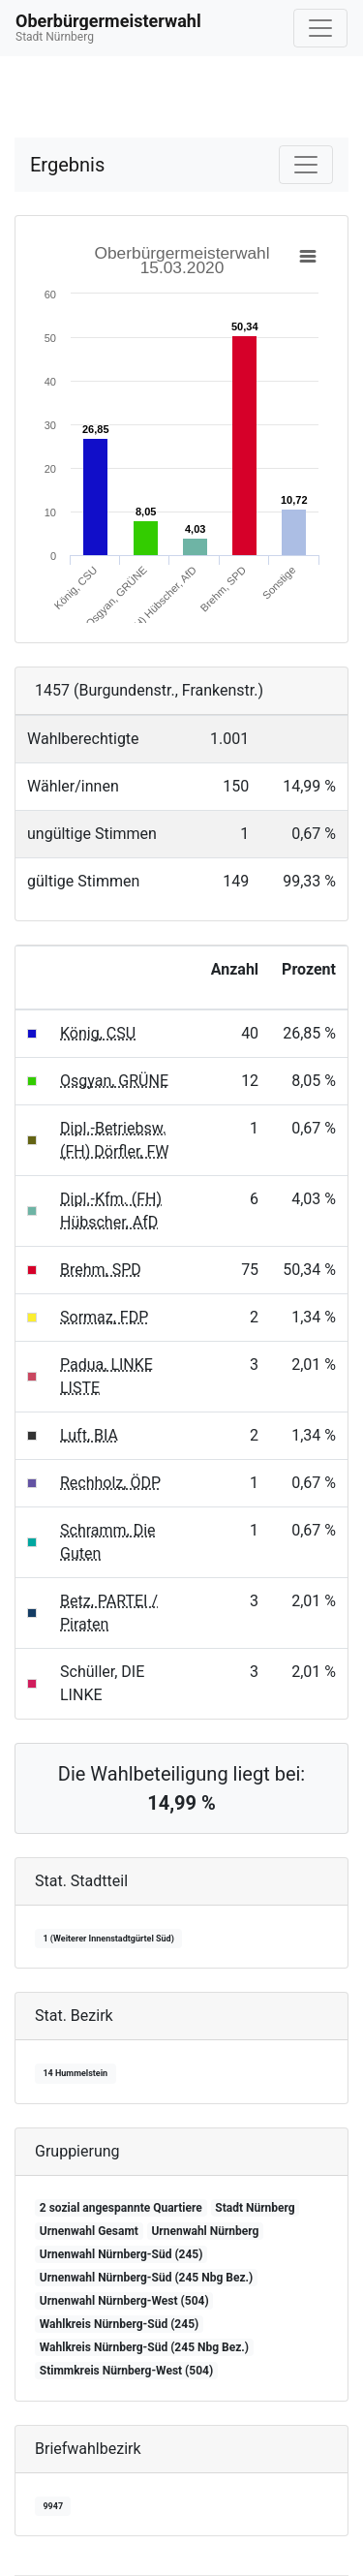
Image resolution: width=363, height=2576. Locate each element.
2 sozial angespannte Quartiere (121, 2208)
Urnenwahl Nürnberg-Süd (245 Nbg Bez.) (146, 2277)
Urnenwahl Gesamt (89, 2231)
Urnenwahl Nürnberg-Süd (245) (121, 2254)
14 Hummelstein (75, 2073)
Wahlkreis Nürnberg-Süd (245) (119, 2324)
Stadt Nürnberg (254, 2208)
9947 (53, 2506)
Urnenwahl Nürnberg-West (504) (124, 2301)
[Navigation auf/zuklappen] (320, 28)
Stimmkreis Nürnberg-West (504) (126, 2370)
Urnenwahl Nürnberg (204, 2231)
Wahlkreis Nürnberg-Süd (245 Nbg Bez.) (144, 2347)
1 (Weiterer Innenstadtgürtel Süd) (108, 1938)
